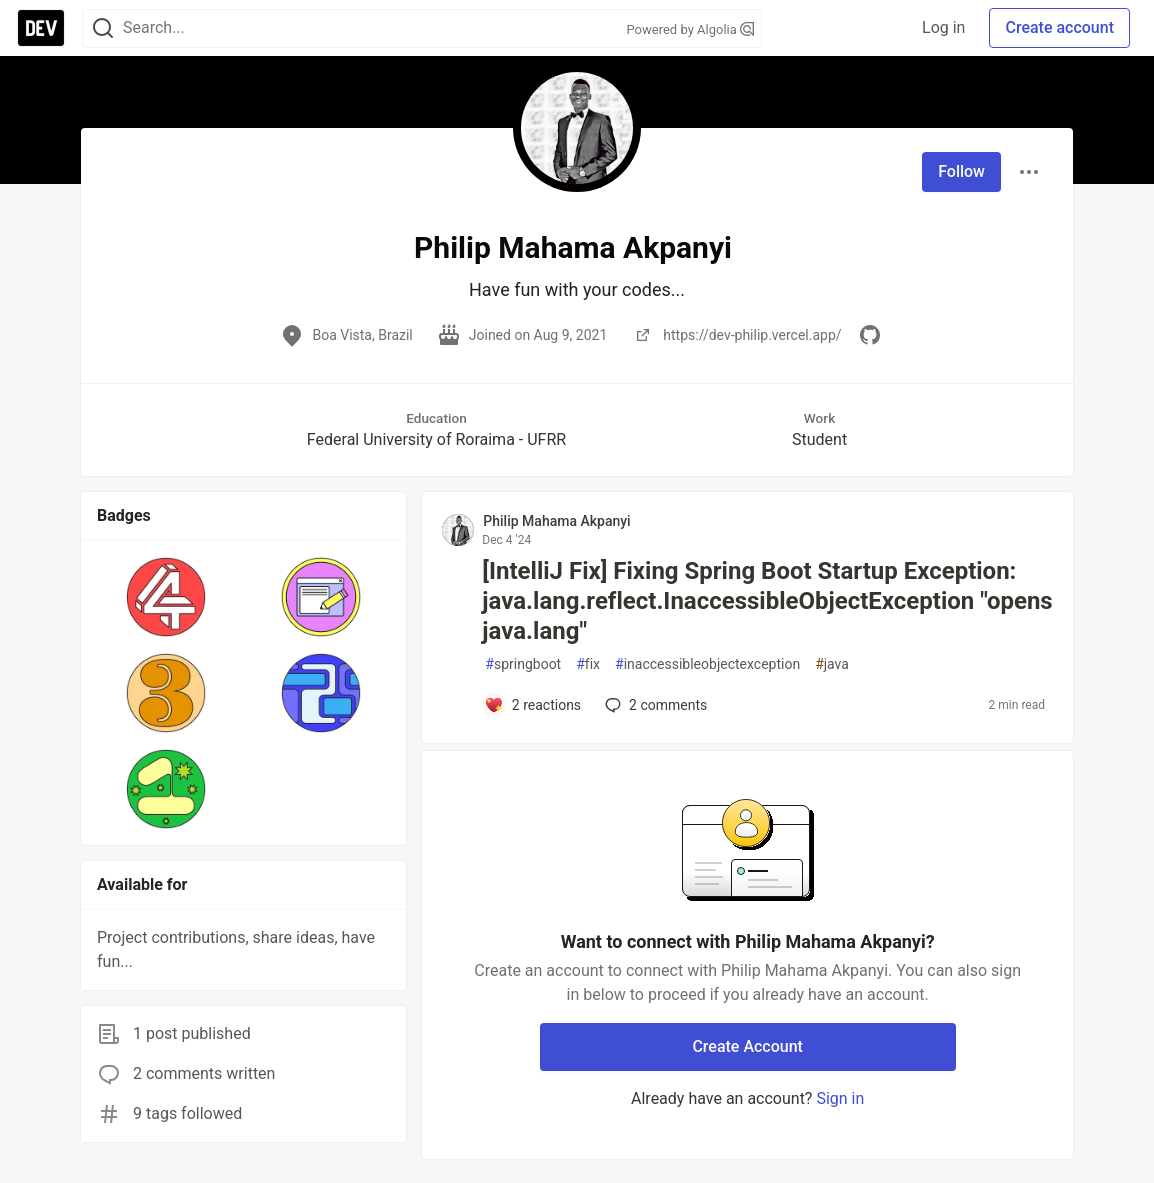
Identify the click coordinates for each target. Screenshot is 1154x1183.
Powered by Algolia (690, 29)
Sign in (840, 1098)
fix (588, 664)
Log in (943, 27)
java (832, 664)
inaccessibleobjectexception (707, 664)
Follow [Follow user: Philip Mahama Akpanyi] (961, 171)
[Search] (103, 28)
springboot (523, 664)
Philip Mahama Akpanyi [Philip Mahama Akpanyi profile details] (556, 521)
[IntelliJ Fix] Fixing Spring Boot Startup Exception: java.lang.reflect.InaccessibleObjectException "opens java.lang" (767, 601)
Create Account (747, 1046)
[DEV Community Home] (41, 28)
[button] (166, 597)
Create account (1059, 27)
